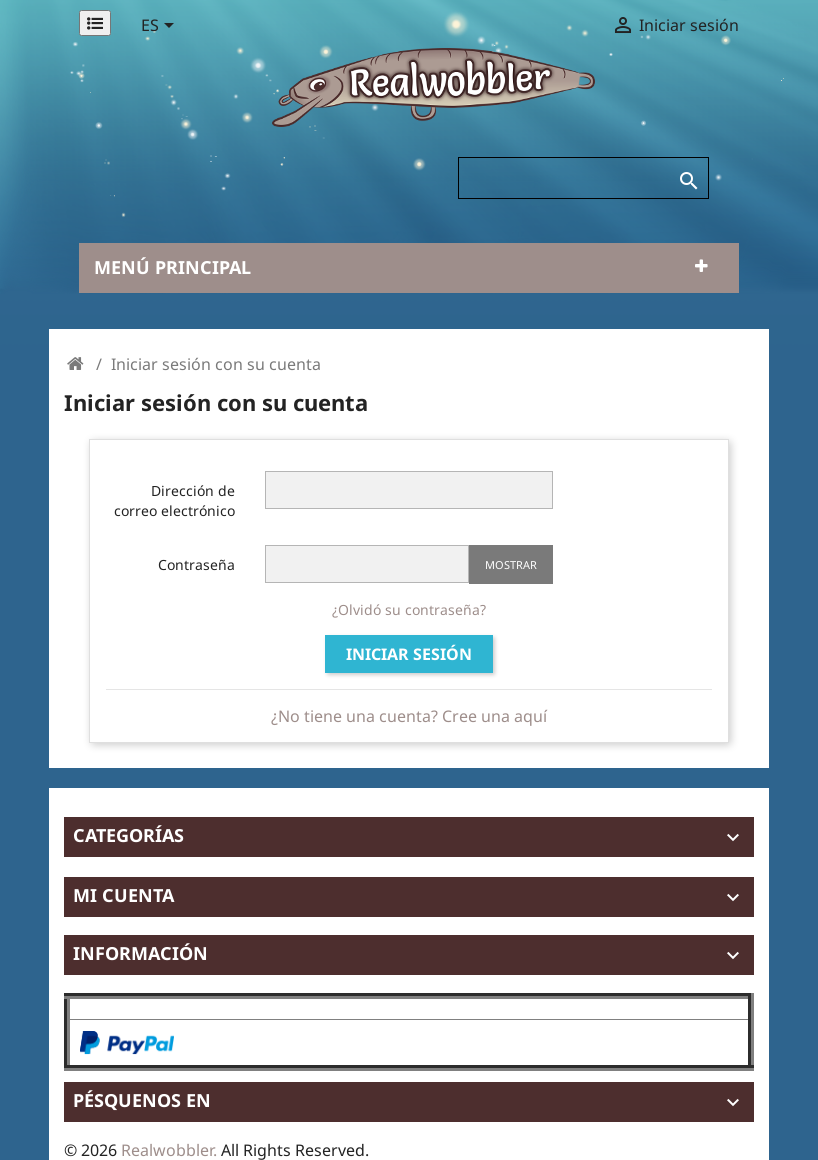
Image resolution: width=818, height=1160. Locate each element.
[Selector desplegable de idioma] (161, 27)
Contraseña (196, 564)
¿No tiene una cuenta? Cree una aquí (409, 716)
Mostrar (511, 564)
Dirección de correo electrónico (174, 500)
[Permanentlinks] (95, 23)
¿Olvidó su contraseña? (409, 609)
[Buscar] (583, 178)
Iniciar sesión (409, 654)
